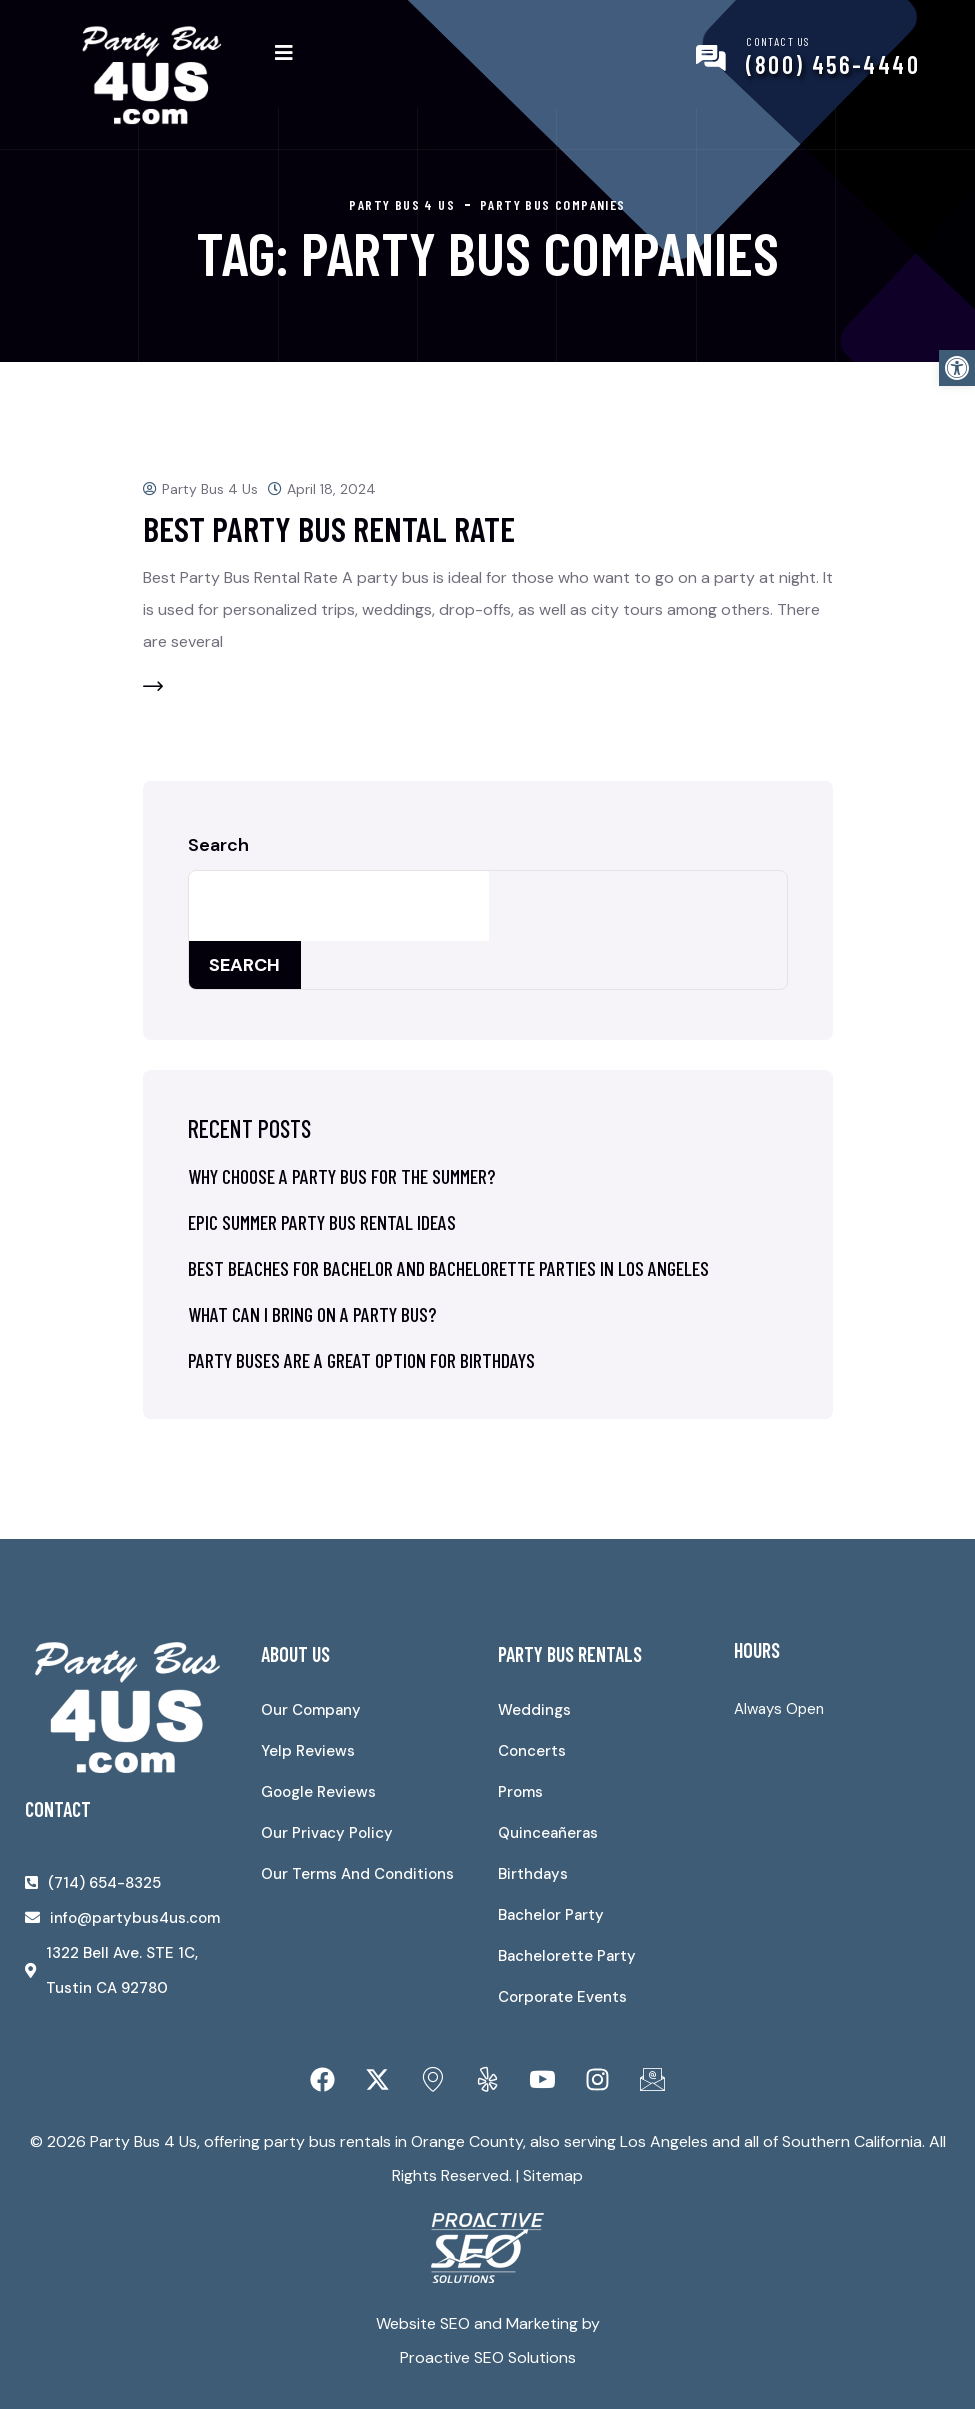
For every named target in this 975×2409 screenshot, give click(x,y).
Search (218, 845)
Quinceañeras (548, 1833)
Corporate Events (562, 1997)
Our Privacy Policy (327, 1833)
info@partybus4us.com (135, 1918)
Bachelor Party (551, 1915)
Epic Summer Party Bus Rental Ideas (322, 1222)
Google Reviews (318, 1792)
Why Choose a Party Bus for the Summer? (341, 1176)
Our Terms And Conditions (357, 1874)
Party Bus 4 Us (210, 489)
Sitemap (553, 2175)
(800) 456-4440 (833, 64)
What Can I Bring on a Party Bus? (312, 1314)
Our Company (311, 1710)
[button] (957, 368)
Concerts (532, 1751)
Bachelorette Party (567, 1956)
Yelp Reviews (308, 1751)
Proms (520, 1792)
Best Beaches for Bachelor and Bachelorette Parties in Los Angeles (448, 1268)
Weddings (534, 1710)
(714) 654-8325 (104, 1883)
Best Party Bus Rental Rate (329, 528)
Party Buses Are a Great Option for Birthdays (361, 1360)
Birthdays (533, 1874)
